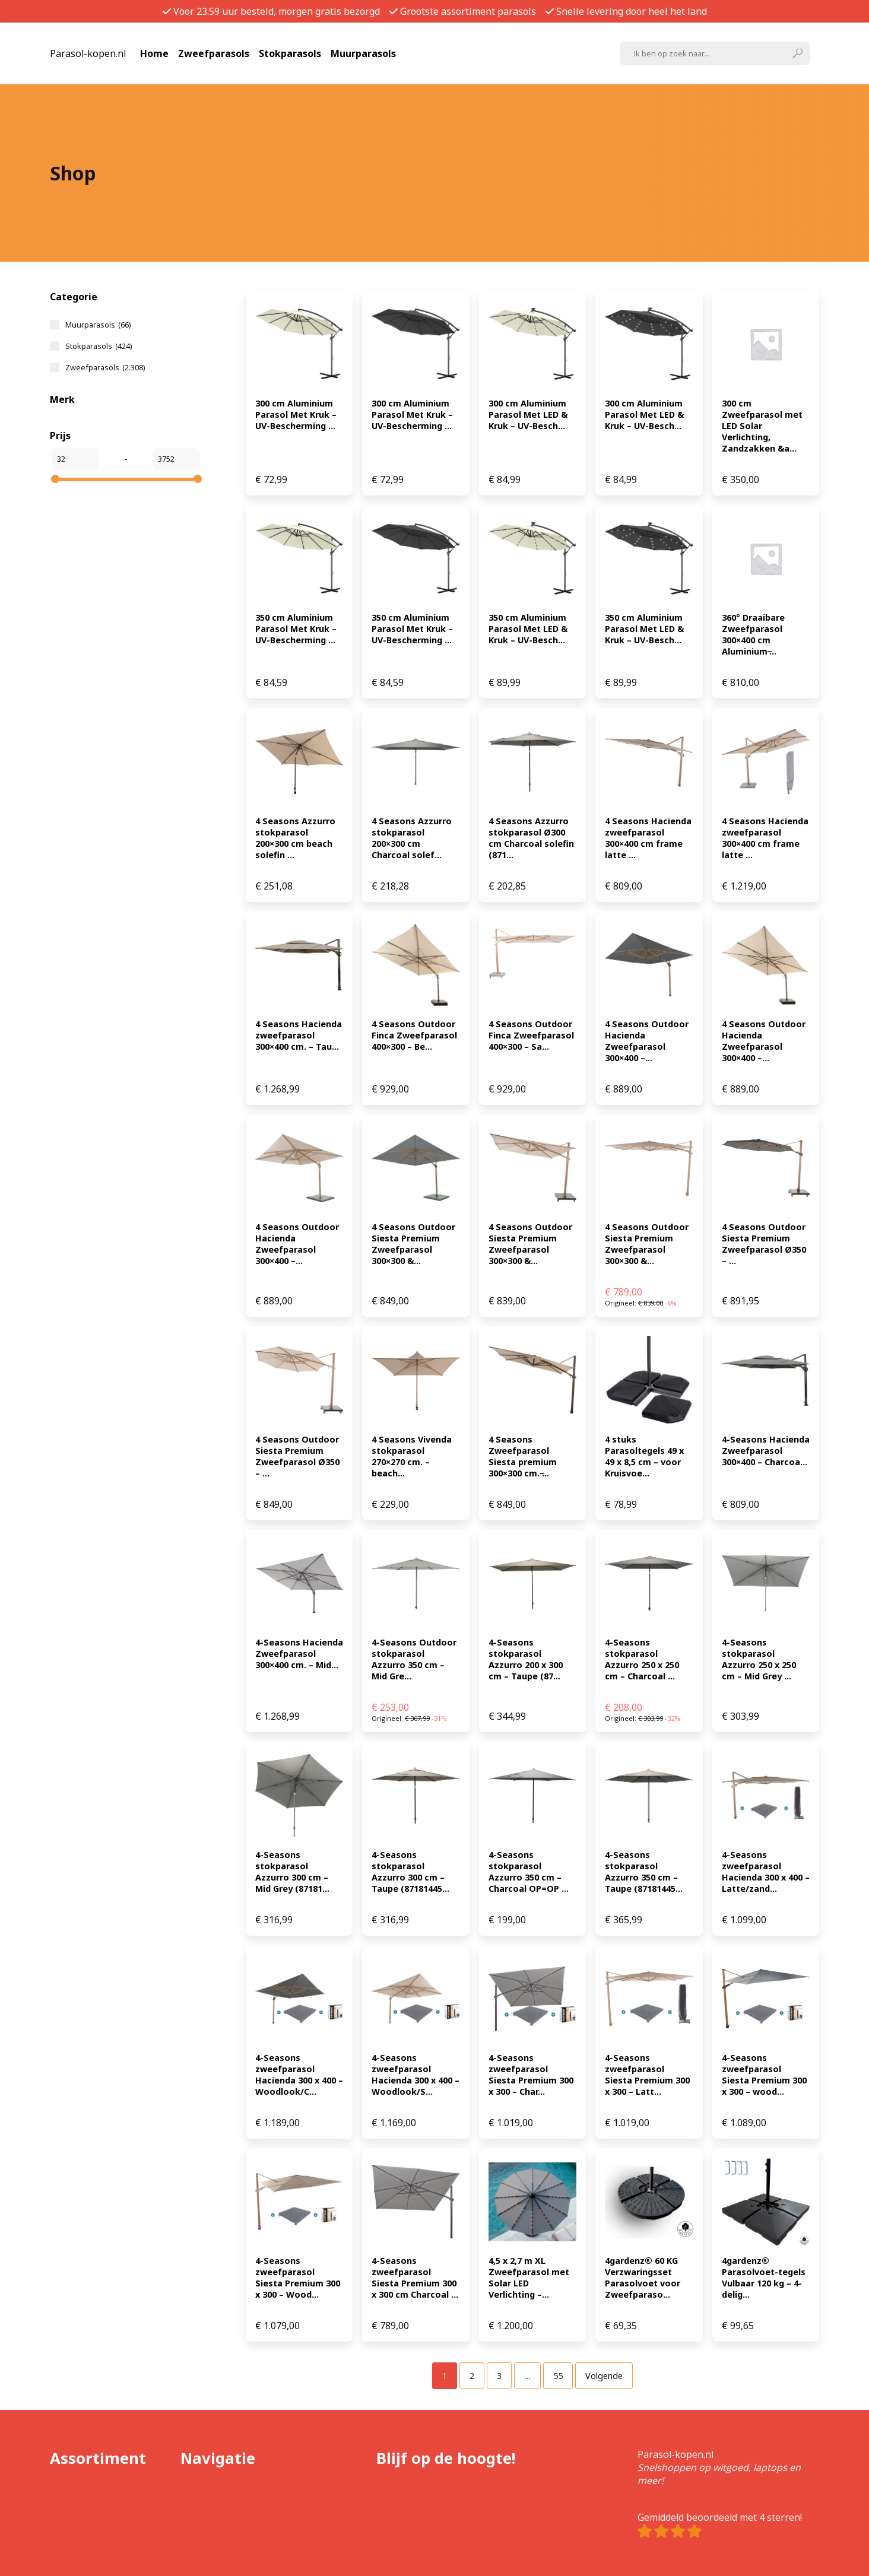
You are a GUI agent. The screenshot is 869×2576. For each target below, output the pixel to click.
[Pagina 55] (558, 2375)
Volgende (604, 2375)
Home (154, 53)
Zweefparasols (213, 53)
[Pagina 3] (499, 2375)
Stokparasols (290, 53)
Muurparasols (363, 53)
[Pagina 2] (471, 2375)
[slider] (55, 479)
